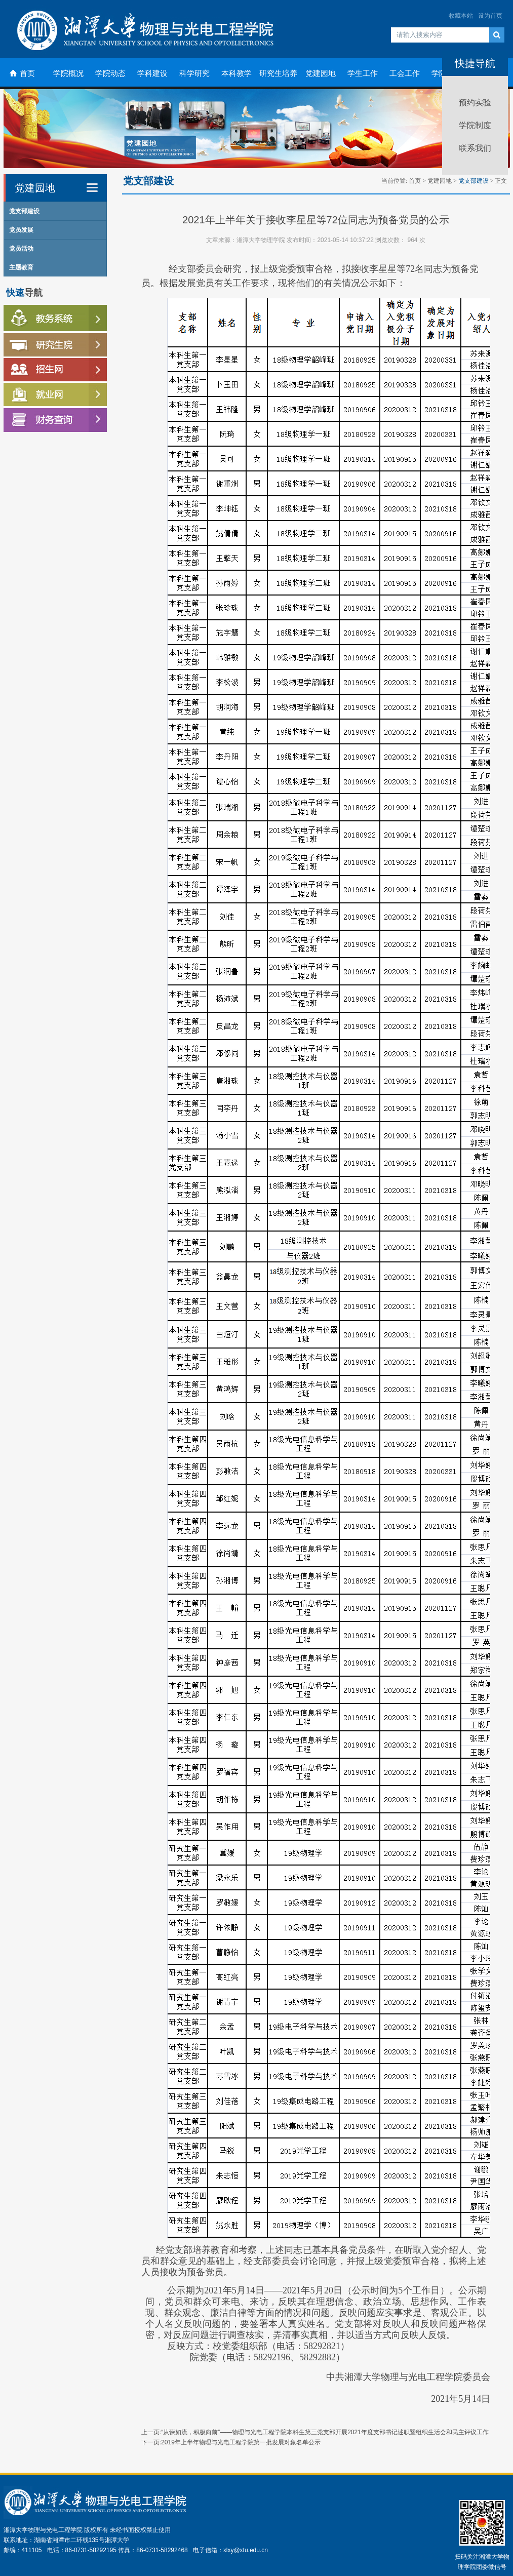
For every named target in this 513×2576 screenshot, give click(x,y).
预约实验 (475, 102)
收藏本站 (461, 15)
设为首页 (490, 15)
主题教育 (21, 267)
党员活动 (21, 248)
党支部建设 (24, 211)
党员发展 (21, 229)
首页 (415, 180)
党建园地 (439, 180)
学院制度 (475, 125)
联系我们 (475, 148)
